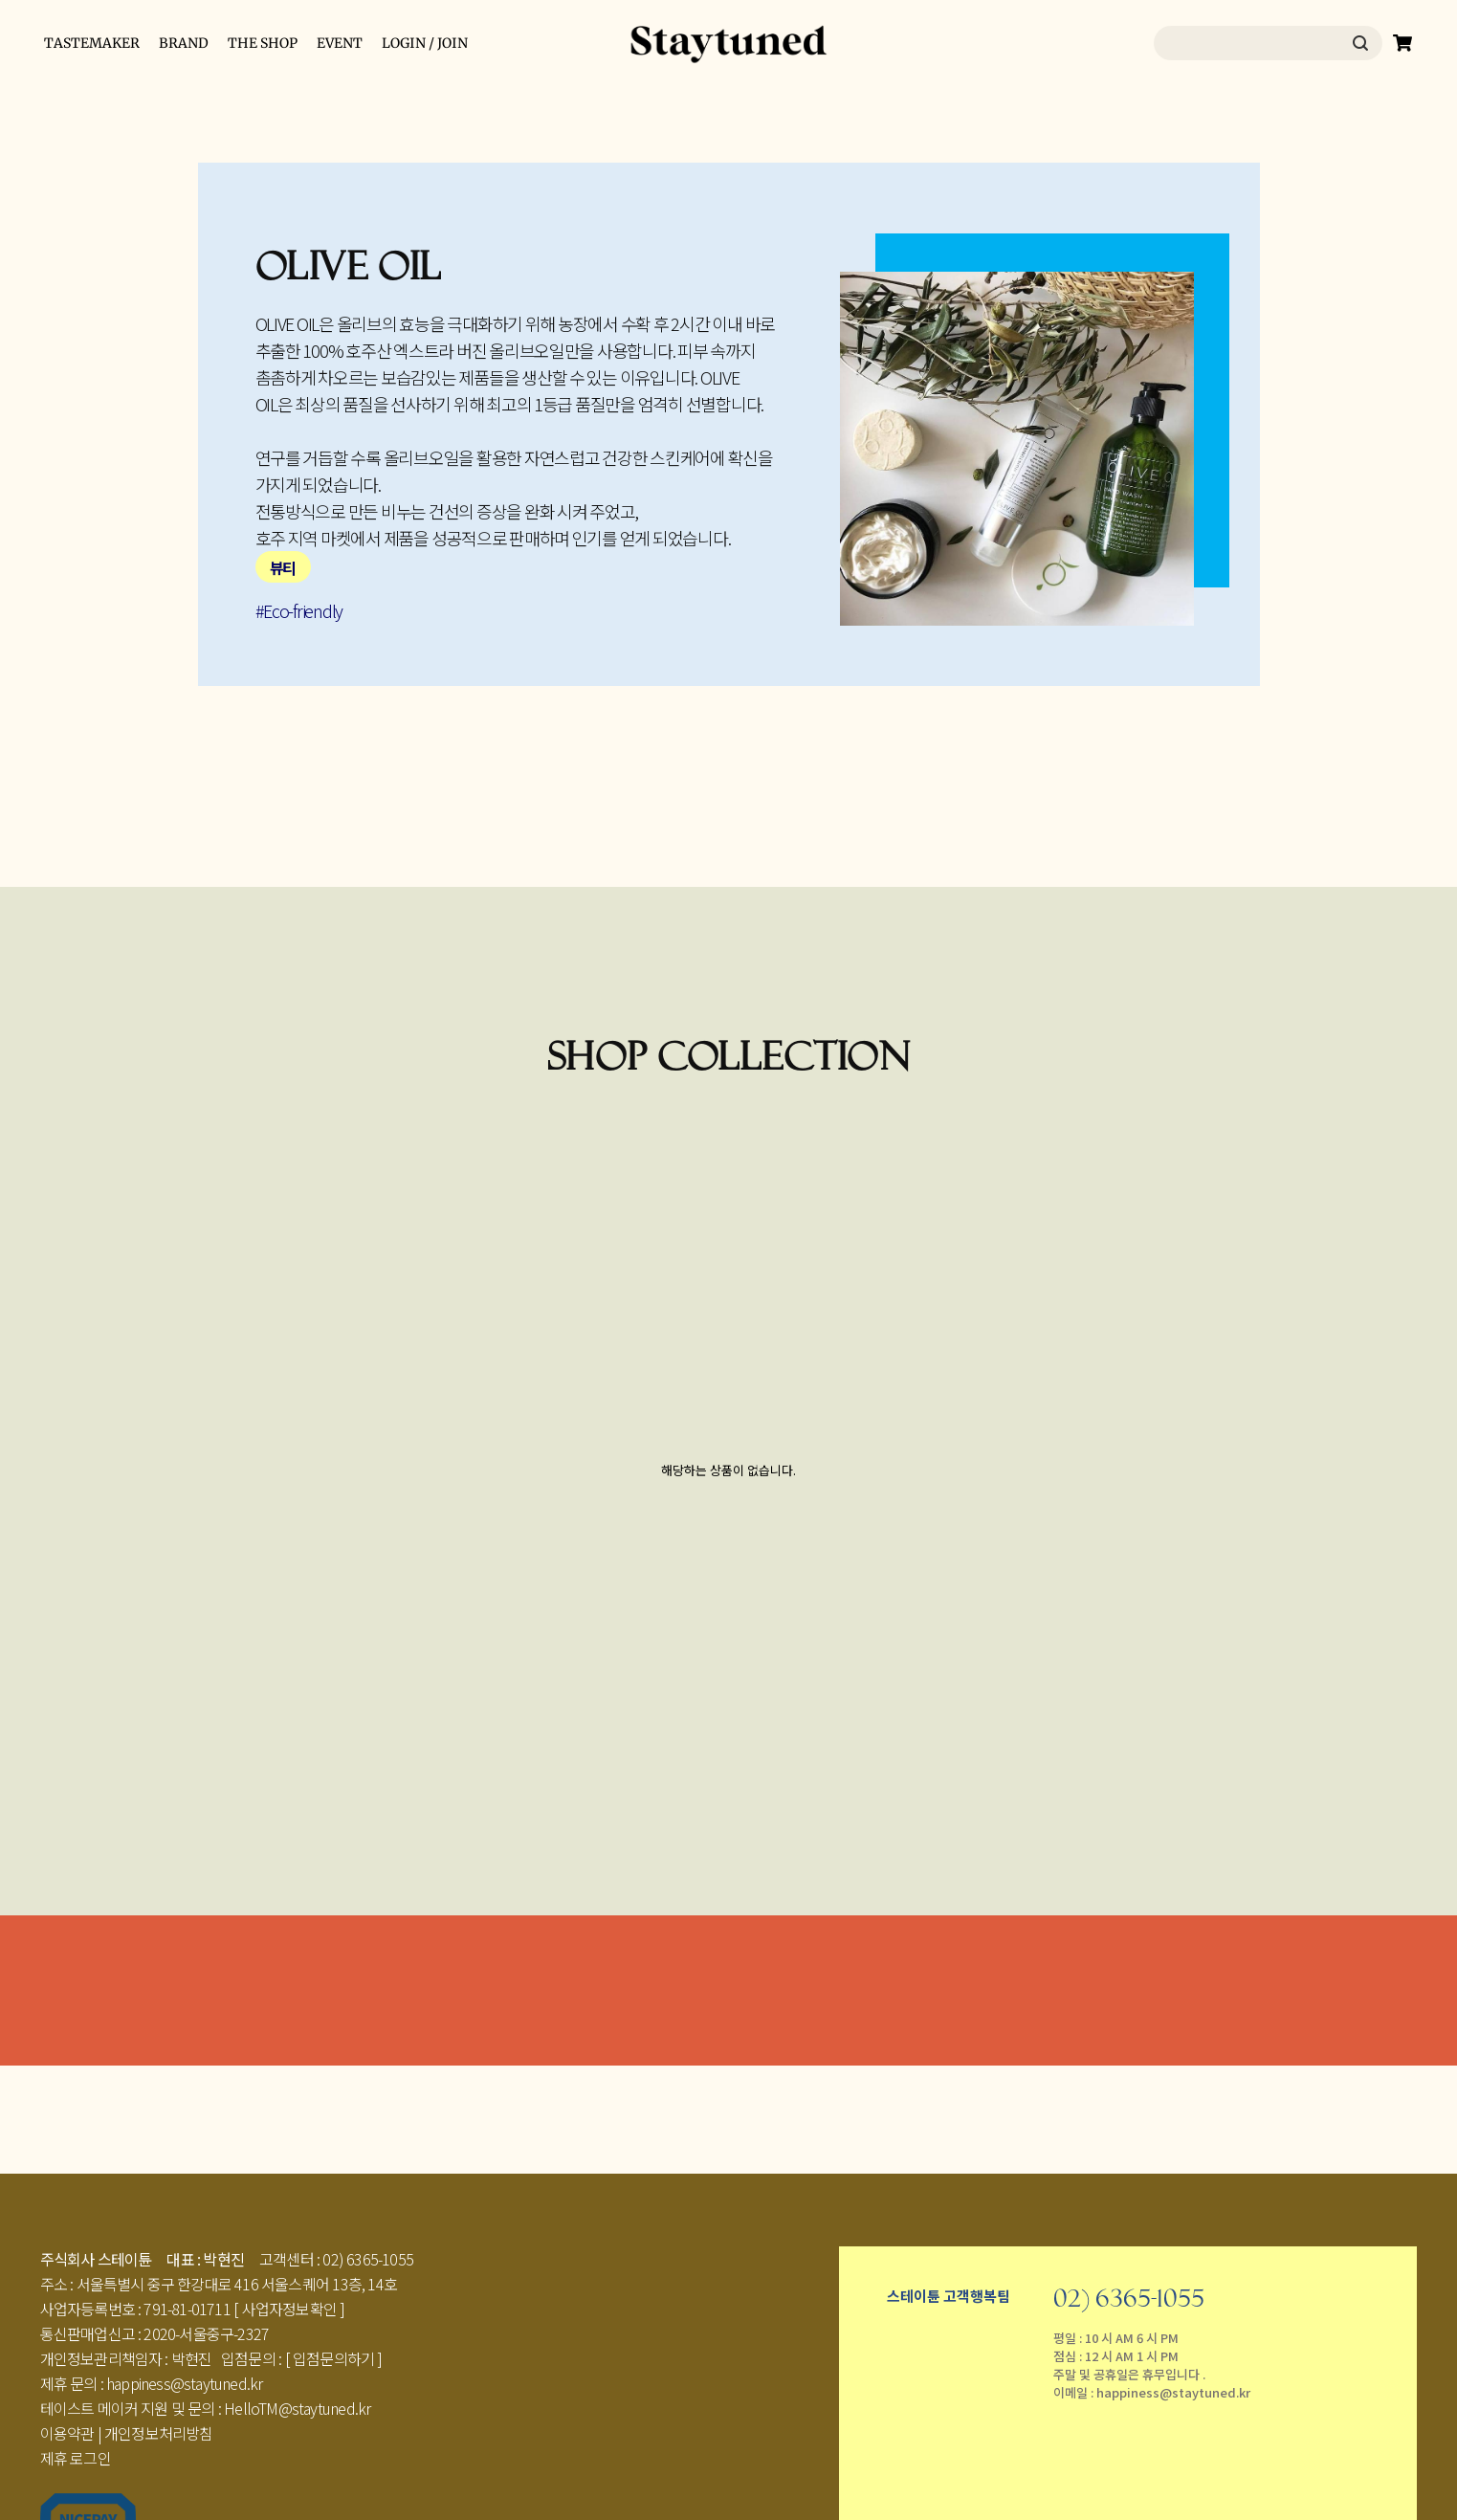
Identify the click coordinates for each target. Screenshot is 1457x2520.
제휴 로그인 (75, 2457)
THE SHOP (263, 43)
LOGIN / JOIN (425, 43)
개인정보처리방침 (158, 2432)
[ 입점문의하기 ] (334, 2358)
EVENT (340, 43)
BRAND (184, 43)
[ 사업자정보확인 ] (288, 2308)
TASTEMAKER (92, 43)
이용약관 (67, 2432)
